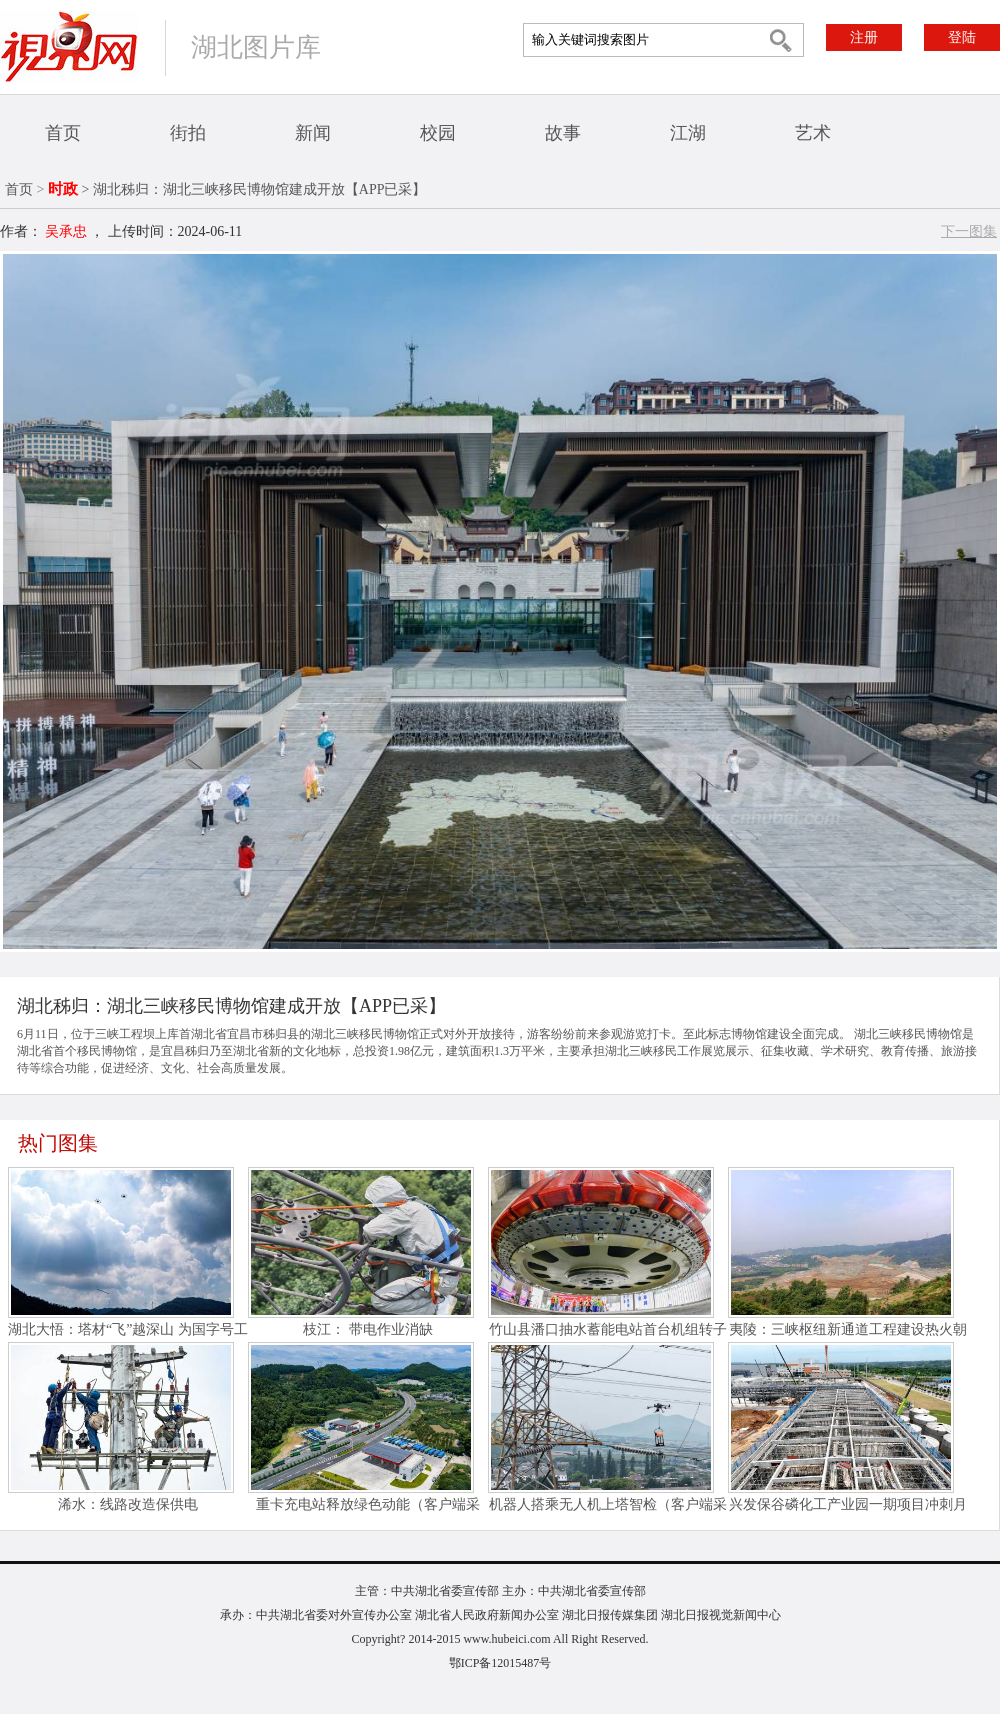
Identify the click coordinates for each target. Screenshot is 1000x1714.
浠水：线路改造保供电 (128, 1504)
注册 (864, 37)
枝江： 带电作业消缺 (368, 1329)
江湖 (688, 133)
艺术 (813, 133)
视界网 (69, 46)
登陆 (962, 37)
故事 (563, 133)
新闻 (313, 133)
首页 (63, 133)
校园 (438, 133)
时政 (63, 189)
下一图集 (969, 231)
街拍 (188, 133)
